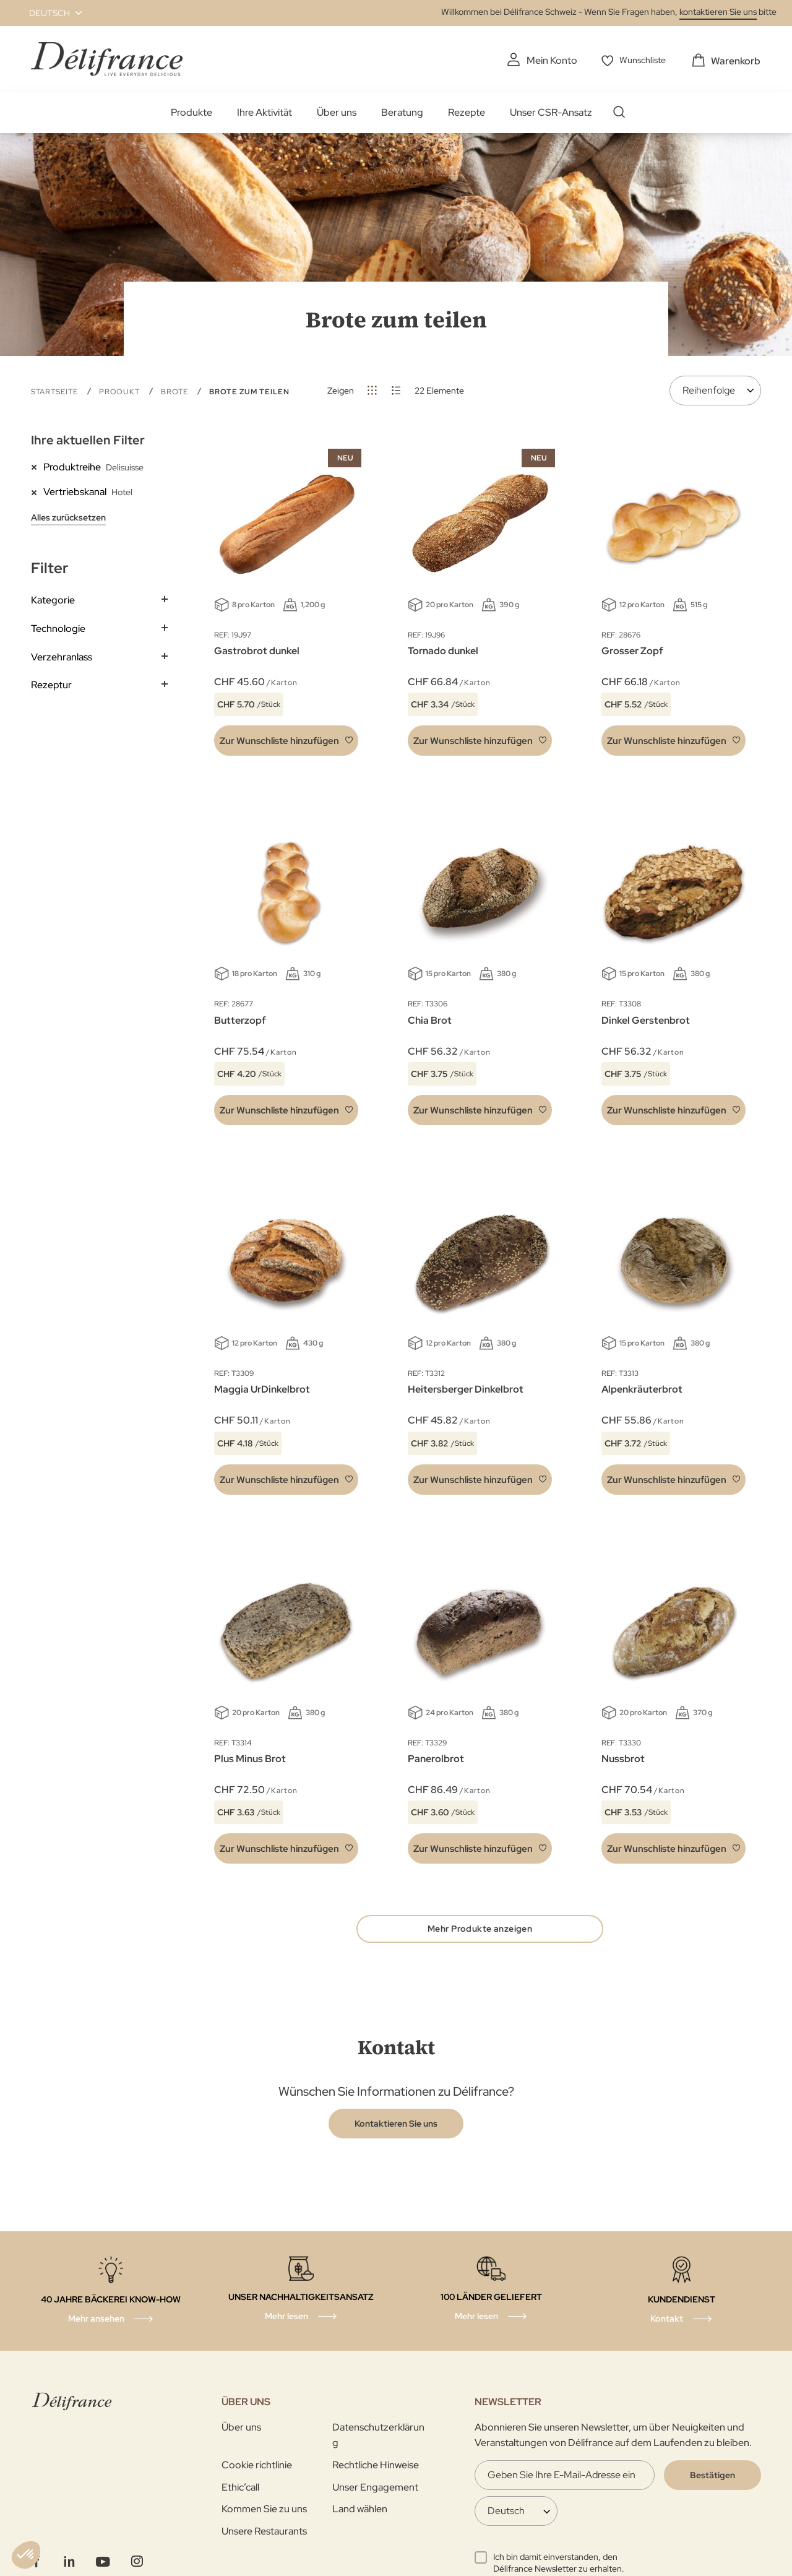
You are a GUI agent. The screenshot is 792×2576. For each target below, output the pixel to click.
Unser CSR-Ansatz (551, 111)
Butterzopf (240, 1019)
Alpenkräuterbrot (641, 1388)
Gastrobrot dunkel (256, 649)
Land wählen (359, 2510)
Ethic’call (240, 2488)
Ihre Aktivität (264, 111)
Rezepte (466, 111)
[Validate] (712, 2477)
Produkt (120, 390)
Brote (176, 390)
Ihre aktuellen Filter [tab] (88, 439)
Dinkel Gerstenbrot (645, 1019)
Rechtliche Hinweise (375, 2466)
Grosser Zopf (632, 649)
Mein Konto (546, 60)
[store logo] (107, 58)
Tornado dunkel (443, 649)
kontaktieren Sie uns (718, 11)
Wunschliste (641, 60)
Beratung (402, 111)
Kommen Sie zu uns (264, 2510)
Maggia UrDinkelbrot (262, 1388)
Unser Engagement (375, 2488)
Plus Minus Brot (250, 1757)
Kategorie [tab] (53, 599)
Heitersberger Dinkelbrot (465, 1388)
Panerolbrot (436, 1757)
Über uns (336, 111)
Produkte (191, 111)
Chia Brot (430, 1019)
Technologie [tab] (58, 627)
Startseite (55, 390)
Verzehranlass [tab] (61, 655)
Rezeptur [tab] (51, 684)
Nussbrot (623, 1757)
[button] (48, 13)
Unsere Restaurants (264, 2532)
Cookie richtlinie (257, 2466)
